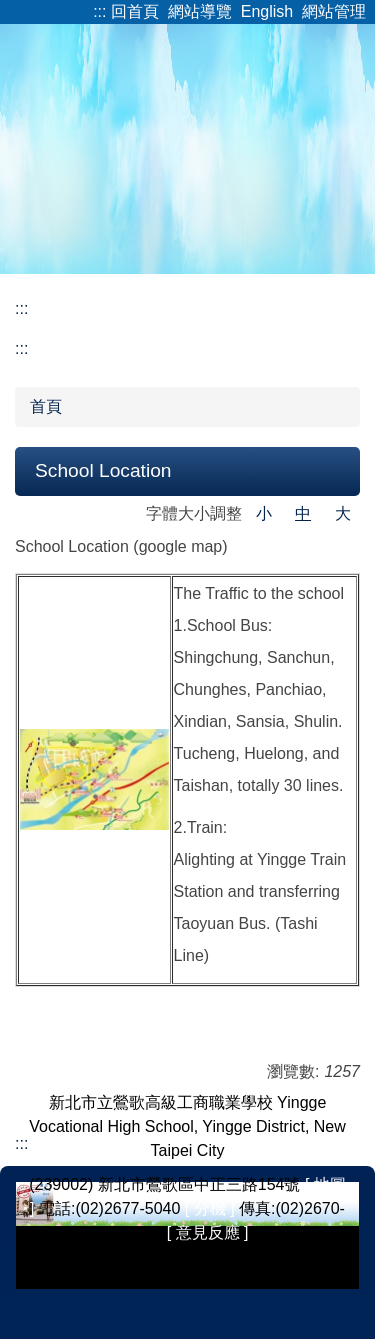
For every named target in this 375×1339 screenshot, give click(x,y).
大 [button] (343, 513)
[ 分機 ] (210, 1208)
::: (99, 11)
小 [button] (264, 513)
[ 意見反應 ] (208, 1232)
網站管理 (334, 11)
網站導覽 (200, 11)
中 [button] (303, 513)
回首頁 (135, 11)
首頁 (46, 406)
